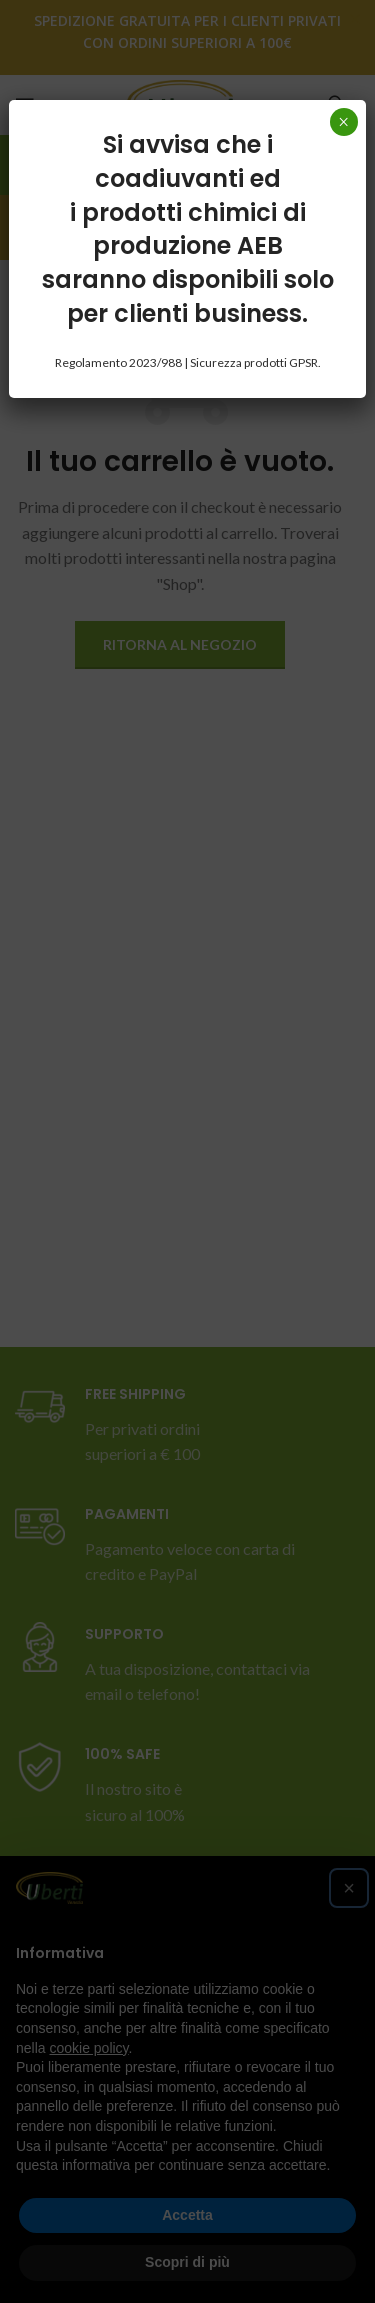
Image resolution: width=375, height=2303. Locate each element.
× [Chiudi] (343, 122)
